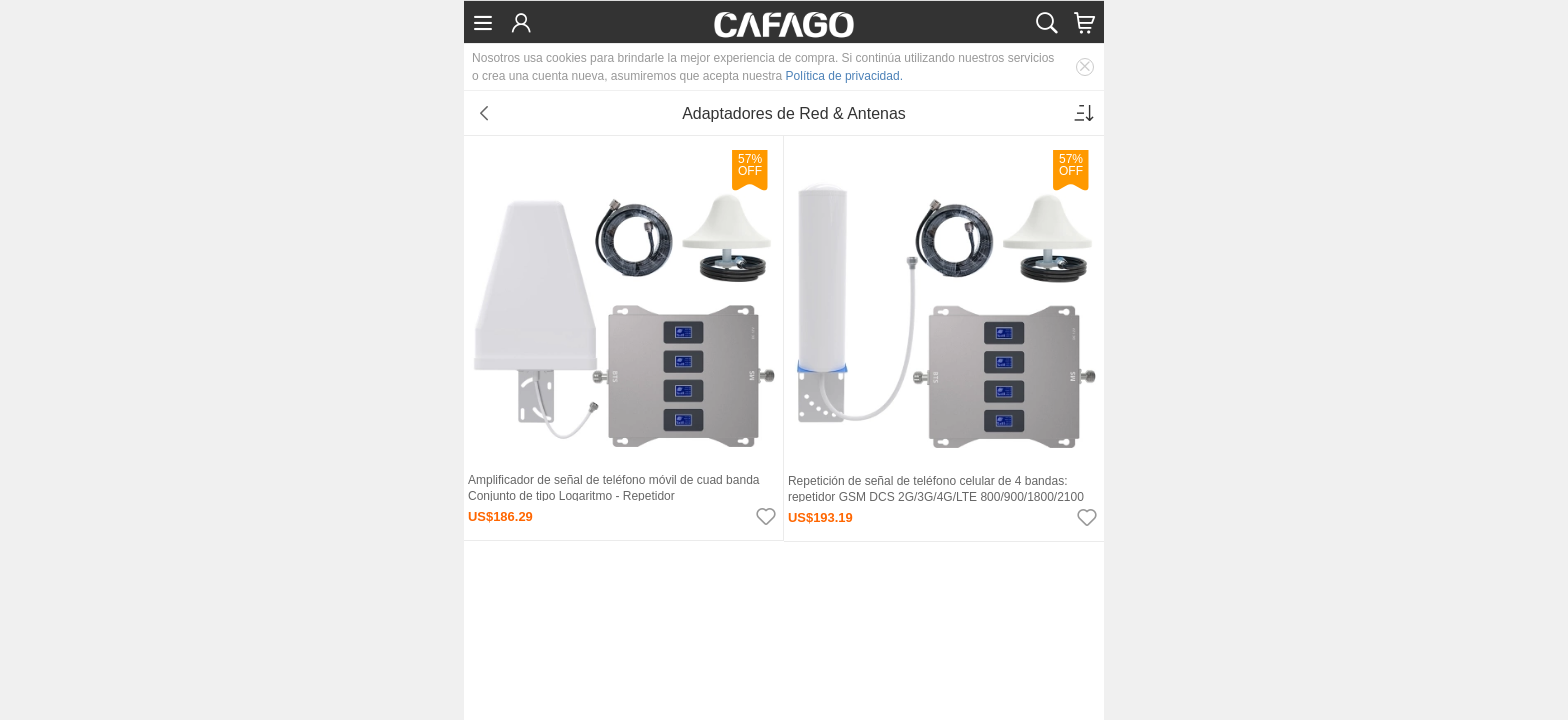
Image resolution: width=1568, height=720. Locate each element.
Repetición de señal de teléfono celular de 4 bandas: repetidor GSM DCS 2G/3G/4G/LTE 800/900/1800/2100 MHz (936, 497)
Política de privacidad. (844, 76)
